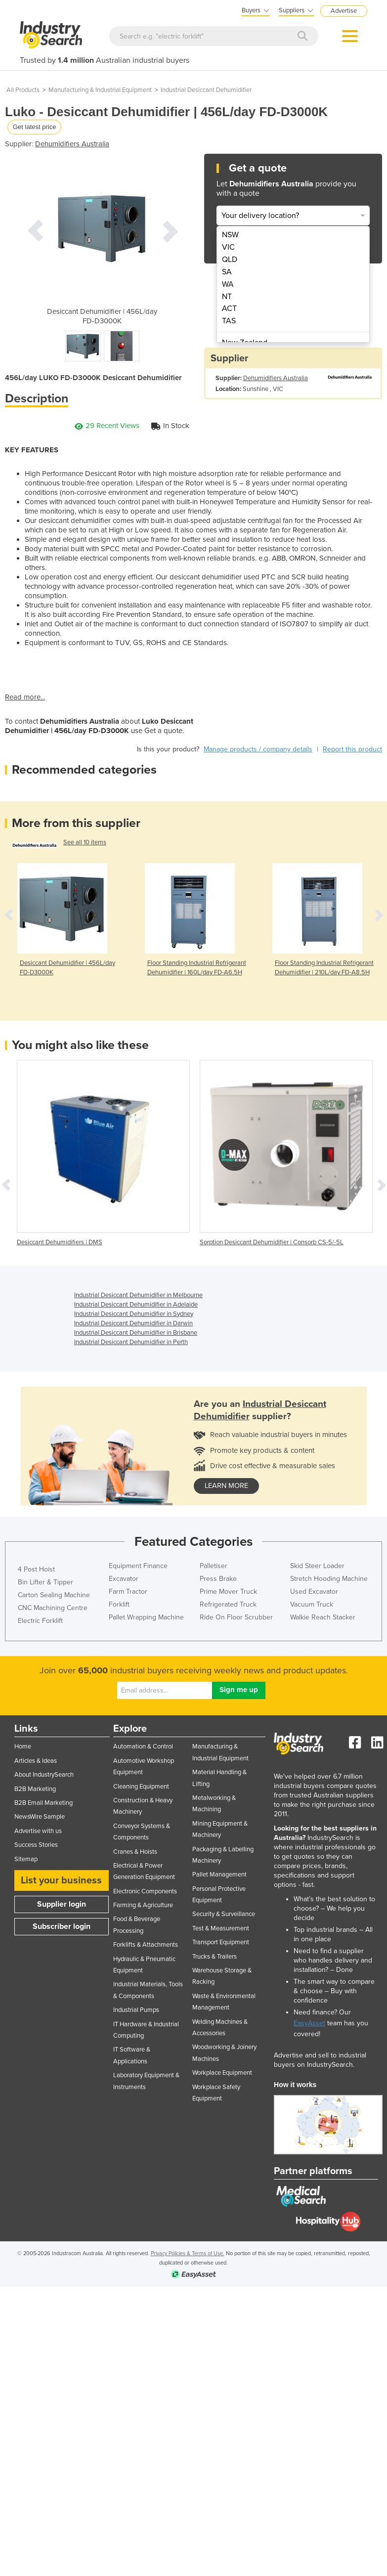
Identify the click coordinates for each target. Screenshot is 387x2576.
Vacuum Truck (311, 1604)
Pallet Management (219, 1874)
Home (22, 1746)
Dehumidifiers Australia (72, 143)
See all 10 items (84, 842)
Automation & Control (143, 1746)
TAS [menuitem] (229, 321)
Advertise (344, 11)
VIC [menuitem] (228, 247)
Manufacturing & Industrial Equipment (100, 90)
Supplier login (61, 1904)
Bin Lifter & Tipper (45, 1582)
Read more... (25, 697)
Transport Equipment (220, 1942)
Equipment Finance (138, 1566)
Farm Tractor (128, 1591)
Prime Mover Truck (228, 1591)
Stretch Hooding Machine (329, 1578)
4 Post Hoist (36, 1569)
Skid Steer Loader (317, 1566)
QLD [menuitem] (229, 259)
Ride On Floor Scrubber (236, 1617)
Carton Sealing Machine (54, 1595)
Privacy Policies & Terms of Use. (187, 2253)
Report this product (352, 749)
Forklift (119, 1604)
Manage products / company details (258, 749)
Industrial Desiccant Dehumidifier (206, 90)
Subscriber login (61, 1926)
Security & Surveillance (223, 1914)
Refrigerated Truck (228, 1604)
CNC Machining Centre (52, 1608)
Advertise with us (38, 1831)
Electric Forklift (40, 1620)
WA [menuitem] (228, 284)
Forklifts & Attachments (145, 1945)
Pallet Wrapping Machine (146, 1617)
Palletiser (213, 1566)
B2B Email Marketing (43, 1803)
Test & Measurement (220, 1928)
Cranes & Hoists (135, 1852)
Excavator (123, 1578)
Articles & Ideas (35, 1761)
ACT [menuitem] (229, 308)
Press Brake (218, 1578)
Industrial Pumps (136, 2010)
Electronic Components (145, 1891)
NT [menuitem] (227, 297)
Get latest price (34, 127)
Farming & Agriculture (143, 1905)
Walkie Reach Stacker (322, 1617)
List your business (61, 1880)
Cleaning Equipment (141, 1786)
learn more (226, 1486)
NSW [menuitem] (230, 235)
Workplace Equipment (222, 2073)
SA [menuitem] (227, 272)
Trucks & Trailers (214, 1957)
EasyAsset (309, 2023)
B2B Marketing (35, 1789)
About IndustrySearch (44, 1775)
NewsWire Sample (39, 1817)
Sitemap (26, 1859)
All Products (23, 90)
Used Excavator (314, 1591)
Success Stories (36, 1845)
